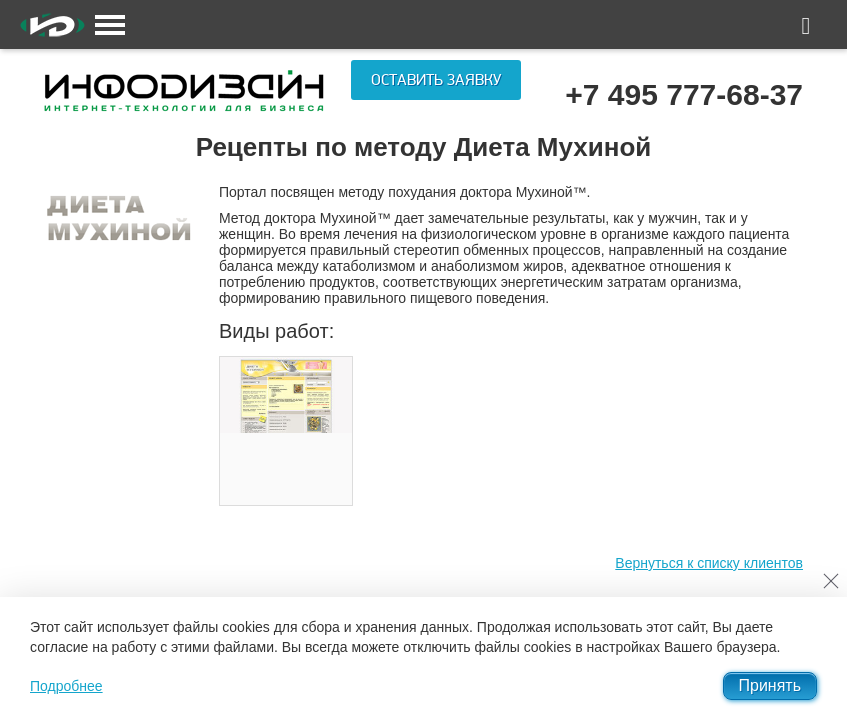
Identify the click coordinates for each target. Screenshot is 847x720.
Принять (770, 685)
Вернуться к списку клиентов (709, 563)
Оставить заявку (436, 80)
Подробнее (66, 686)
